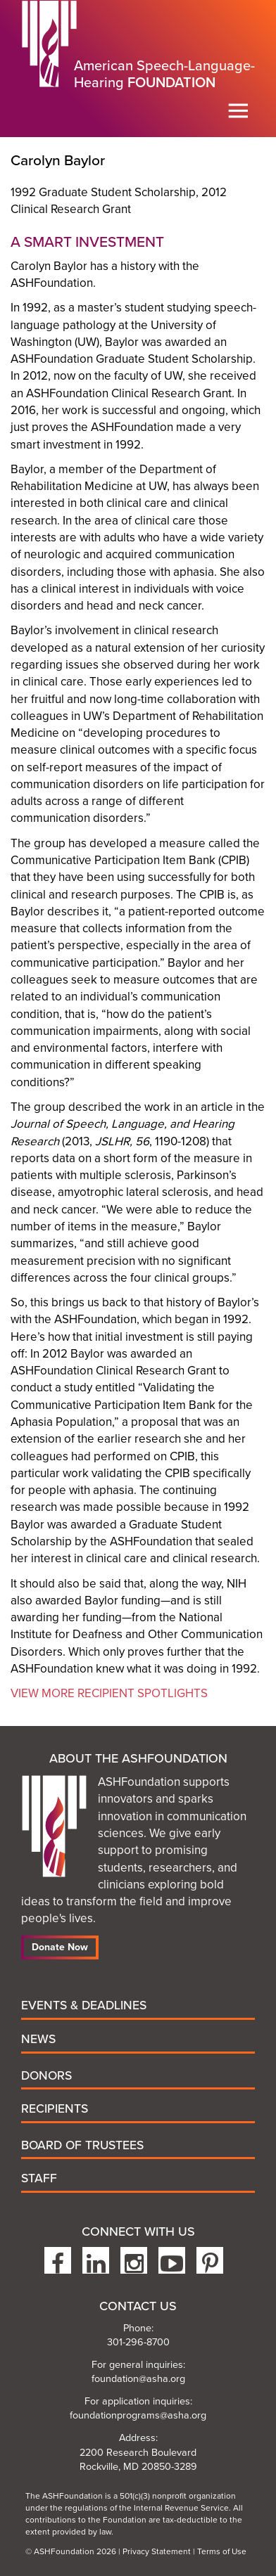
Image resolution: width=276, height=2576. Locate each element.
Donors (46, 2075)
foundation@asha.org (138, 2379)
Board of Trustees (82, 2145)
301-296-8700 (138, 2342)
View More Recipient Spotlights (109, 1693)
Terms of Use (221, 2551)
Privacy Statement (157, 2551)
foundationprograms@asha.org (138, 2415)
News (38, 2039)
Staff (39, 2178)
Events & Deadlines (83, 2005)
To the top (258, 2517)
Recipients (54, 2108)
